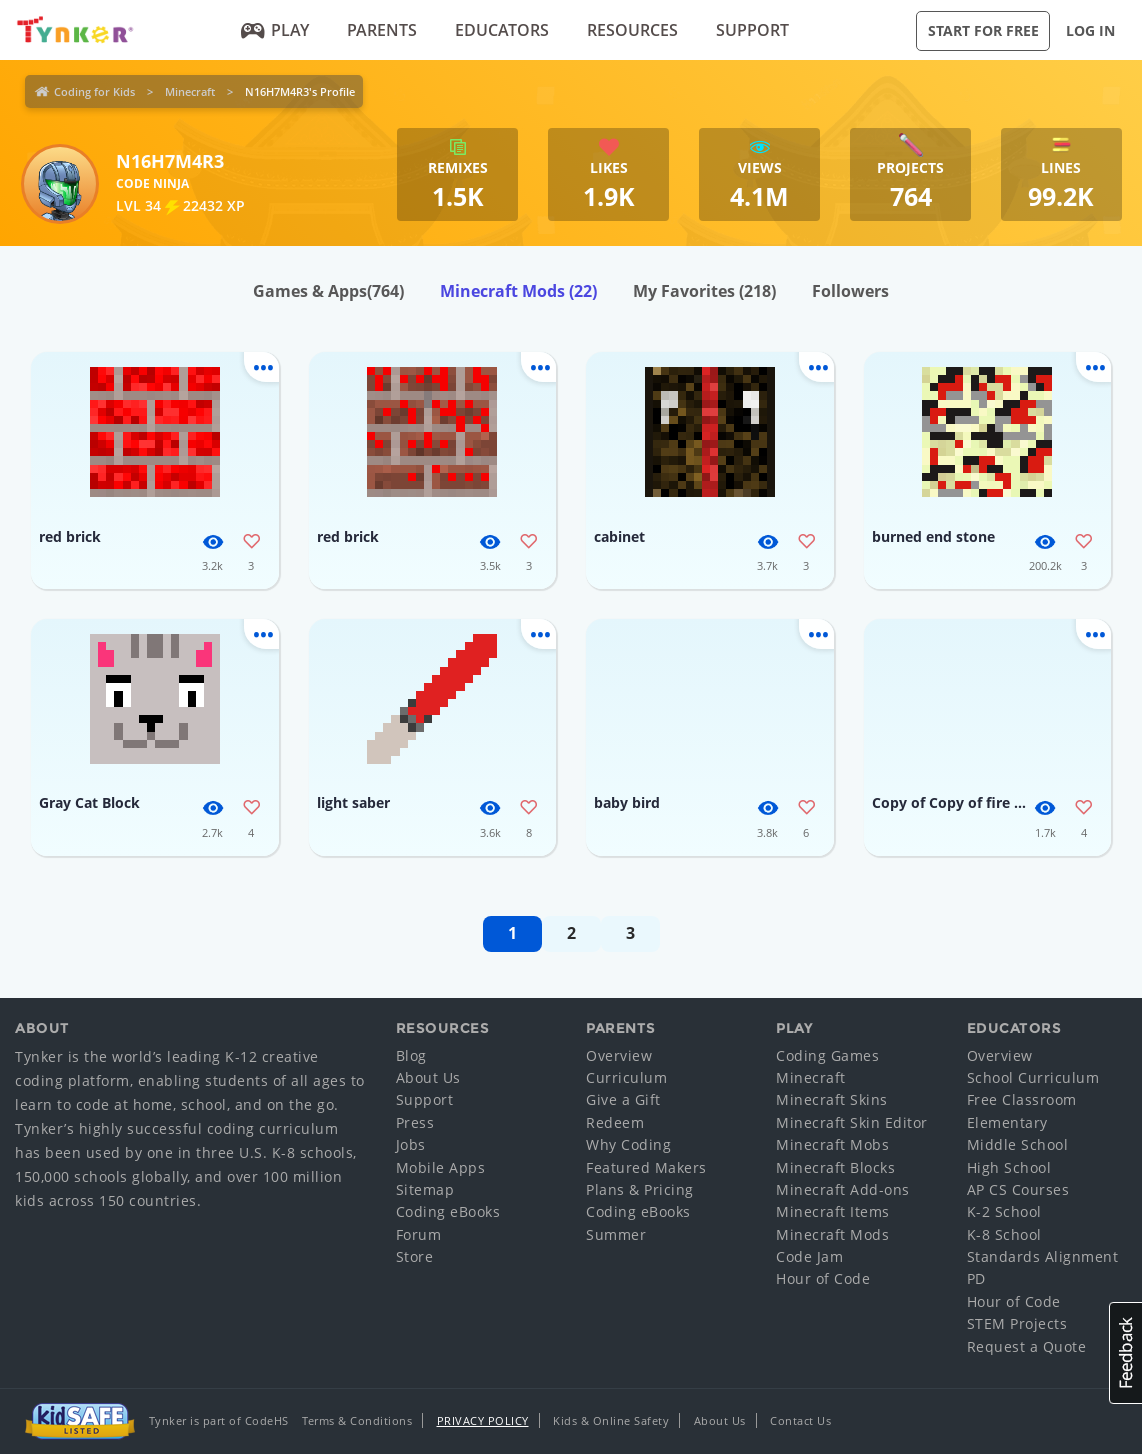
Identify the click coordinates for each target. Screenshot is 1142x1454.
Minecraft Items (833, 1211)
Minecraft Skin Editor (852, 1122)
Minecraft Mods (518, 291)
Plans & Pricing (640, 1189)
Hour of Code (823, 1278)
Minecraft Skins (832, 1099)
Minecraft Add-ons (843, 1189)
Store (415, 1256)
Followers (850, 291)
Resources (632, 30)
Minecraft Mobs (832, 1144)
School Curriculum (1033, 1077)
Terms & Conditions (357, 1420)
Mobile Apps (441, 1167)
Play (275, 30)
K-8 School (1004, 1234)
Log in (1090, 30)
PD (976, 1278)
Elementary (1007, 1122)
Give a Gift (623, 1099)
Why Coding (628, 1144)
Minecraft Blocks (835, 1167)
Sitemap (425, 1189)
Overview (619, 1055)
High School (1009, 1167)
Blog (411, 1055)
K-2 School (1004, 1211)
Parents (382, 30)
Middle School (1018, 1144)
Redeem (615, 1122)
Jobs (411, 1144)
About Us (428, 1077)
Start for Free (983, 30)
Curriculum (626, 1077)
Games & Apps (328, 291)
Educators (502, 30)
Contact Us (800, 1420)
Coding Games (827, 1055)
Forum (419, 1234)
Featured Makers (646, 1167)
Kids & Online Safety (611, 1420)
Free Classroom (1022, 1099)
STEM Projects (1017, 1323)
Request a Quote (1027, 1346)
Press (415, 1122)
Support (752, 30)
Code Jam (809, 1256)
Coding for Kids (94, 91)
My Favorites (704, 291)
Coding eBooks (448, 1211)
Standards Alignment (1043, 1256)
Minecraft (190, 91)
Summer (616, 1234)
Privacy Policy (483, 1420)
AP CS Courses (1018, 1189)
